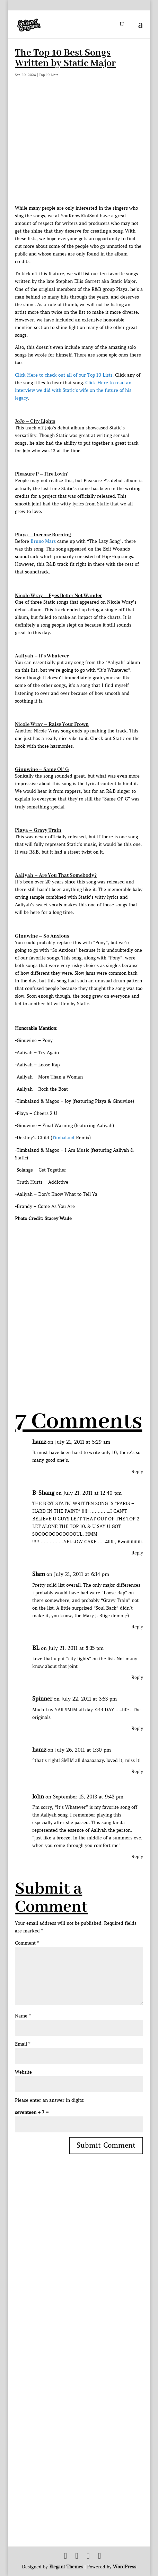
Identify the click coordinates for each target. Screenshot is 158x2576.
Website (23, 2072)
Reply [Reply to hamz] (137, 1472)
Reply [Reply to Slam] (137, 1627)
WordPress (124, 2567)
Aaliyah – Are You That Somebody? (56, 875)
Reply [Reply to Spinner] (137, 1728)
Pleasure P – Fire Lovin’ (42, 474)
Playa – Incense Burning (43, 535)
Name (22, 2016)
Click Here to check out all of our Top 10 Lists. (64, 375)
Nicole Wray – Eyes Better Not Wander (58, 596)
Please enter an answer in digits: (50, 2100)
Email (22, 2044)
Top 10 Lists (49, 75)
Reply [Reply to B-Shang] (137, 1553)
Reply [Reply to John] (137, 1857)
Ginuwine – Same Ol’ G (42, 769)
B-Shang (43, 1492)
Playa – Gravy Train (38, 830)
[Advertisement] (79, 1302)
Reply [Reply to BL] (137, 1677)
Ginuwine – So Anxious (42, 936)
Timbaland (63, 1138)
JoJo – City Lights (35, 421)
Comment (27, 1943)
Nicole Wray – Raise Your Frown (52, 724)
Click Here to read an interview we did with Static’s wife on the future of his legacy (73, 390)
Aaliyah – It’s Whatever (42, 656)
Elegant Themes (66, 2567)
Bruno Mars (43, 541)
